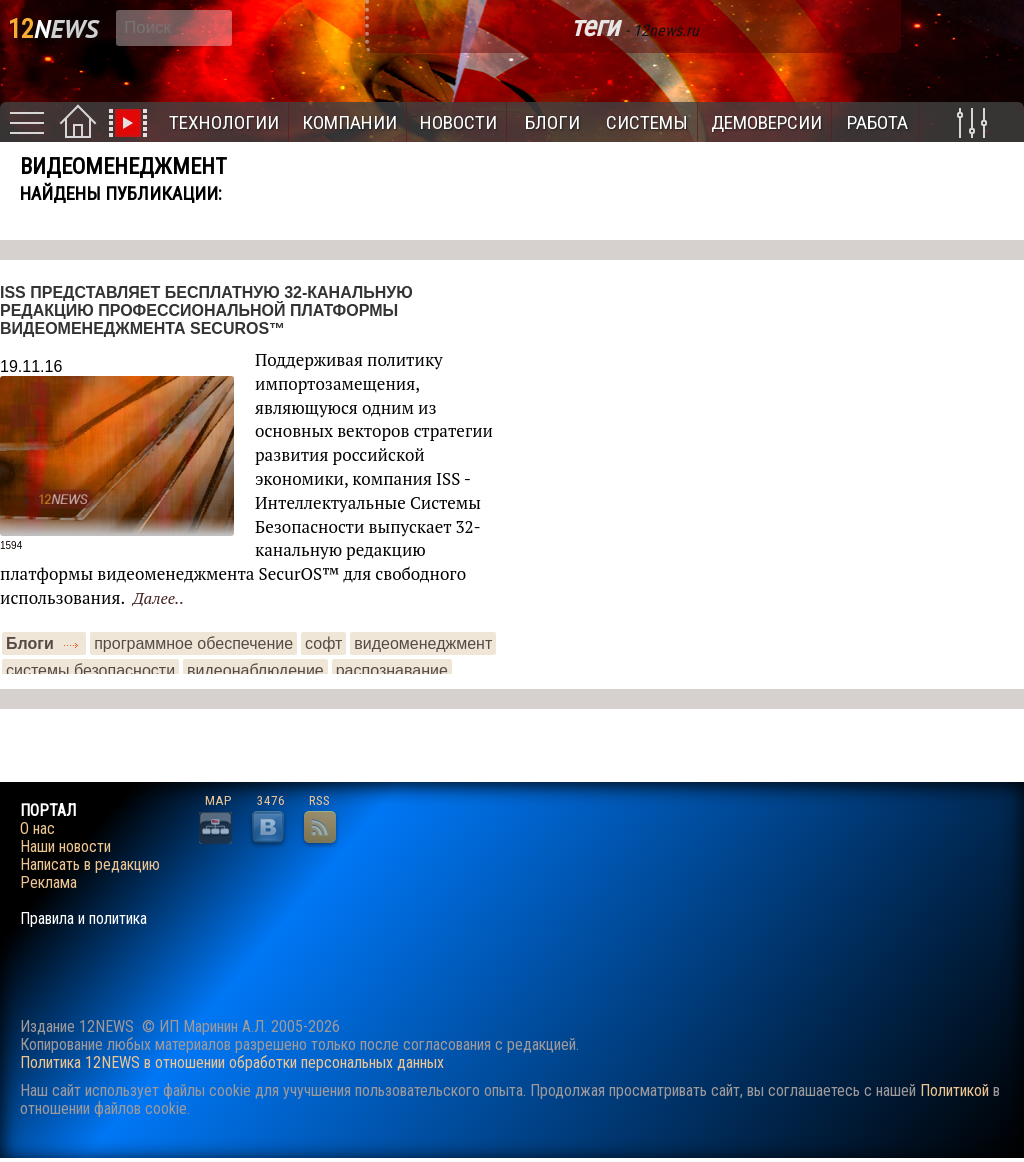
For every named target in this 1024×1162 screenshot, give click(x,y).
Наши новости (65, 847)
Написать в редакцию (90, 865)
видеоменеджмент (423, 643)
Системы (647, 122)
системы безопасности (90, 670)
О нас (37, 829)
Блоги (552, 122)
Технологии (224, 122)
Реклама (48, 883)
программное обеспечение (193, 643)
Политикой (954, 1090)
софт (323, 643)
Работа (877, 122)
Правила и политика (83, 919)
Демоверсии (766, 122)
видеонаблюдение (255, 670)
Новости (458, 122)
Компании (349, 122)
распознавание (392, 670)
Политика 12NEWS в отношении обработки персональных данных (232, 1062)
